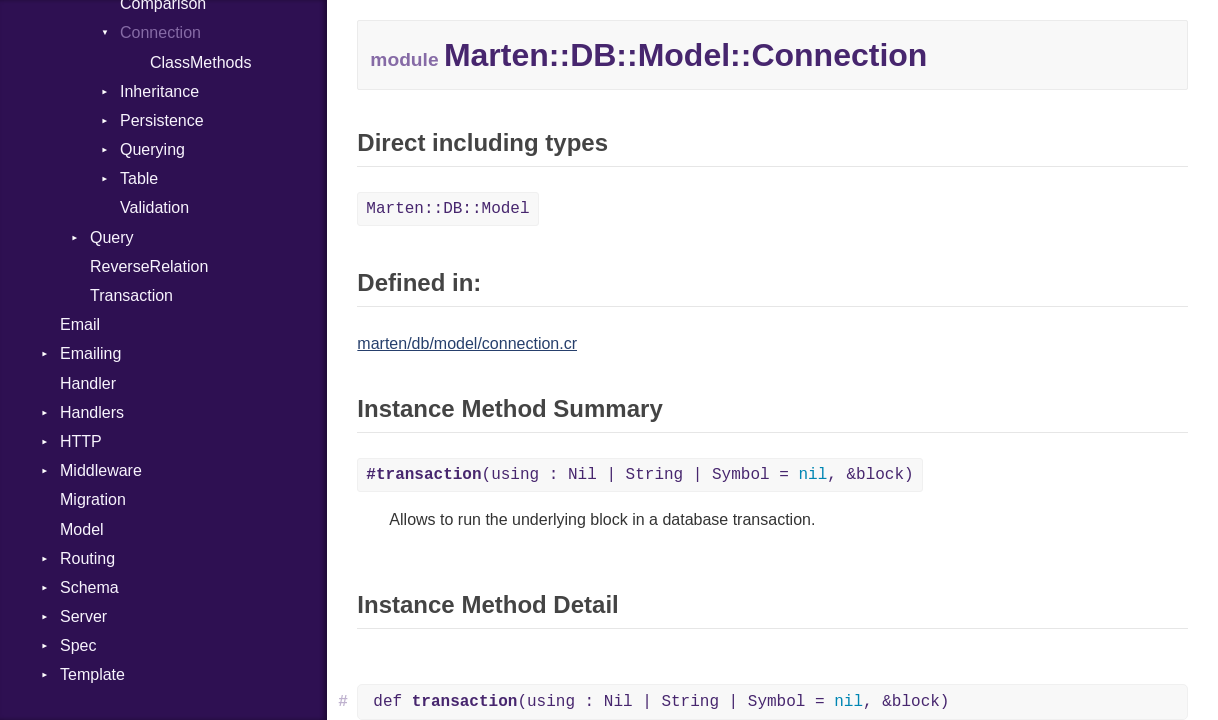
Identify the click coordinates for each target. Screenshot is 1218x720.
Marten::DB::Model (447, 209)
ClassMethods (200, 62)
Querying (152, 149)
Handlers (92, 412)
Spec (78, 645)
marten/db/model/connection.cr (467, 343)
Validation (154, 207)
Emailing (90, 353)
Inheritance (159, 91)
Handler (88, 383)
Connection (160, 32)
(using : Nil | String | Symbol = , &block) (639, 475)
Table (139, 178)
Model (82, 529)
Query (112, 237)
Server (83, 616)
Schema (89, 587)
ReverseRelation (149, 266)
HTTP (81, 441)
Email (80, 324)
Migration (93, 499)
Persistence (162, 120)
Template (92, 674)
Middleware (101, 470)
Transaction (131, 295)
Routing (87, 558)
